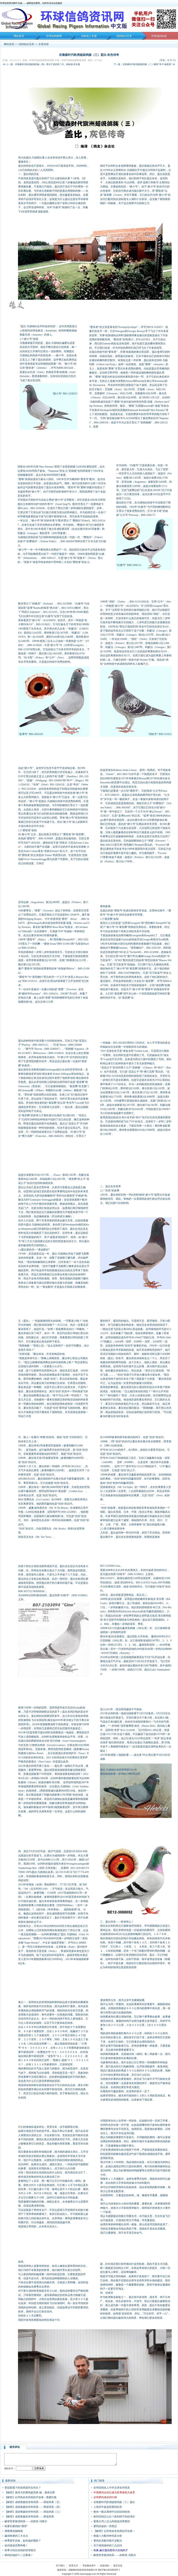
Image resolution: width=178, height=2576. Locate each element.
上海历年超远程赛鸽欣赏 (107, 2507)
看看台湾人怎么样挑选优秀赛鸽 (111, 2521)
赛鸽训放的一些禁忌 (105, 2526)
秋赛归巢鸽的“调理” (16, 2526)
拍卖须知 (105, 2565)
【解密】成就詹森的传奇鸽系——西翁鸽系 (29, 2516)
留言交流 (117, 2565)
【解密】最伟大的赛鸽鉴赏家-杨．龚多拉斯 (30, 2492)
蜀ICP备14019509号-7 (109, 2570)
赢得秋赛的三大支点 (16, 2535)
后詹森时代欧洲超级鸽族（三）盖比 (114, 2502)
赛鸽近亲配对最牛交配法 (107, 2540)
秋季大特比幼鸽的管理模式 (20, 2550)
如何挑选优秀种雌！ (16, 2545)
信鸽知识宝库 (124, 36)
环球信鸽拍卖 (159, 36)
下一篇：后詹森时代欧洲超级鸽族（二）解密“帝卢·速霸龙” (143, 64)
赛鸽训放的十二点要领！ (19, 2555)
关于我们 (60, 2565)
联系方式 (73, 2565)
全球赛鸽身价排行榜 (105, 2497)
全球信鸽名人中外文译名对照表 (111, 2487)
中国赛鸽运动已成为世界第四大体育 (114, 2492)
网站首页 (19, 36)
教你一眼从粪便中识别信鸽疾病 (111, 2511)
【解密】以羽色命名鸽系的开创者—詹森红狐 (31, 2497)
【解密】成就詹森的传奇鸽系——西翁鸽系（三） (33, 2511)
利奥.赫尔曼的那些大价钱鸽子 (110, 2550)
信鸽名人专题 (89, 36)
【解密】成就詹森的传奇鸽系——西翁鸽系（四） (33, 2507)
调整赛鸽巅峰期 (14, 2531)
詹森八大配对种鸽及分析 (107, 2535)
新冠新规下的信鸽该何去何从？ (23, 2487)
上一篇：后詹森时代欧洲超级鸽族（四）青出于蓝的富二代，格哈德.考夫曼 (43, 64)
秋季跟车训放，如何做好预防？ (23, 2540)
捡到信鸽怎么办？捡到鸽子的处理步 (114, 2516)
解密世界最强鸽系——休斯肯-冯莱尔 (26, 2521)
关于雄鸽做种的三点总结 (107, 2545)
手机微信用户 (89, 2565)
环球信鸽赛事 (54, 36)
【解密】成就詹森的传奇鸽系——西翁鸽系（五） (33, 2502)
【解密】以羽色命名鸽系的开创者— (114, 2531)
